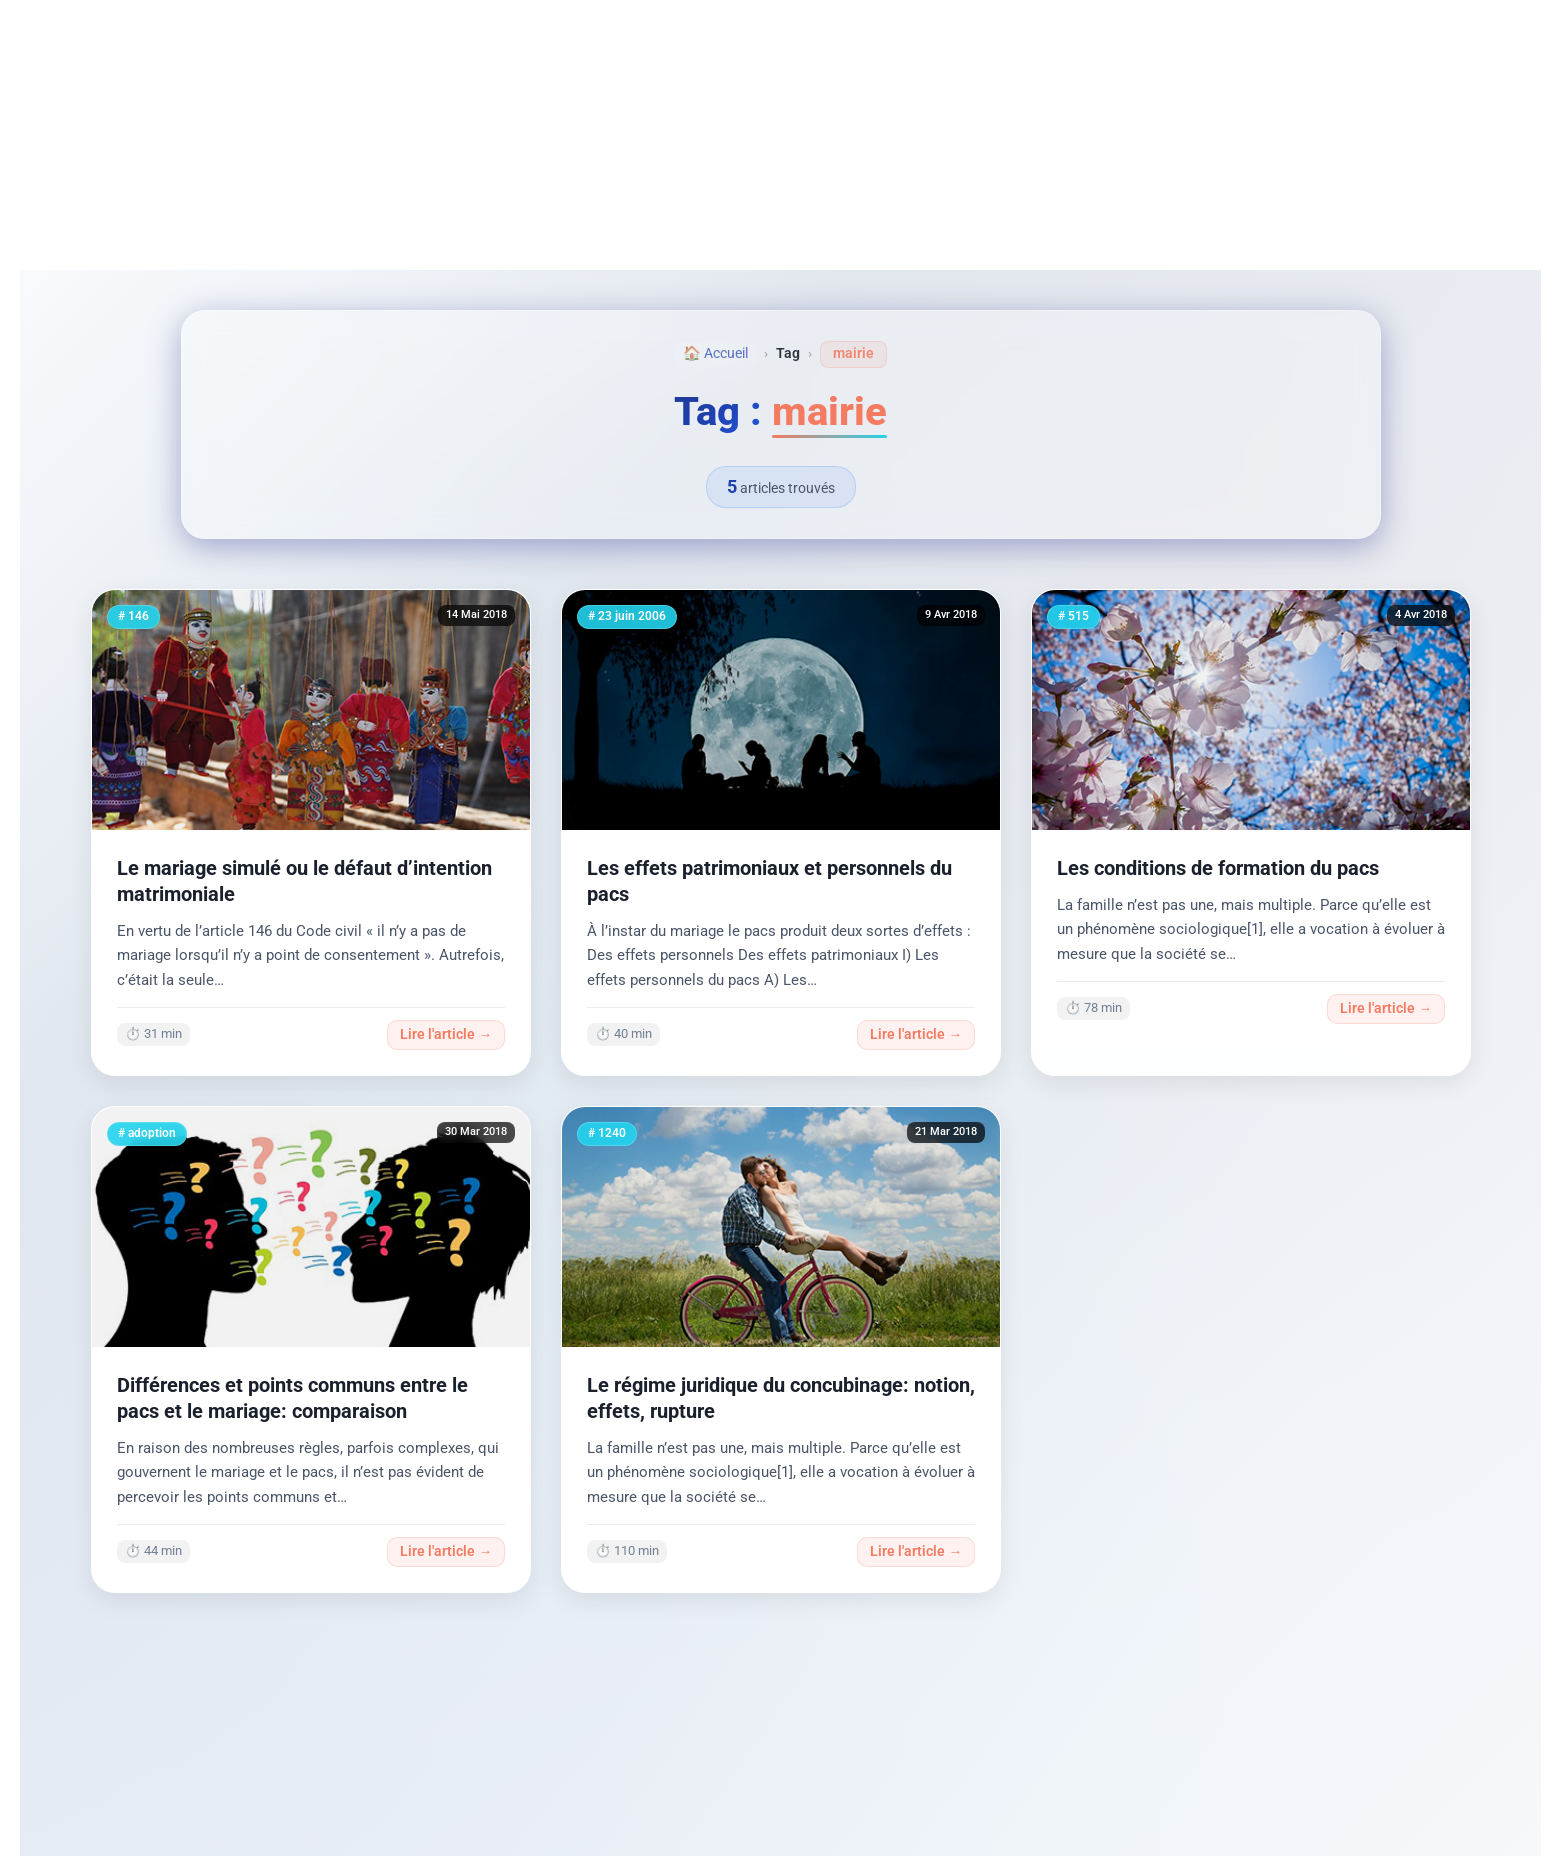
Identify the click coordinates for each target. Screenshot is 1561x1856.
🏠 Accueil (715, 353)
